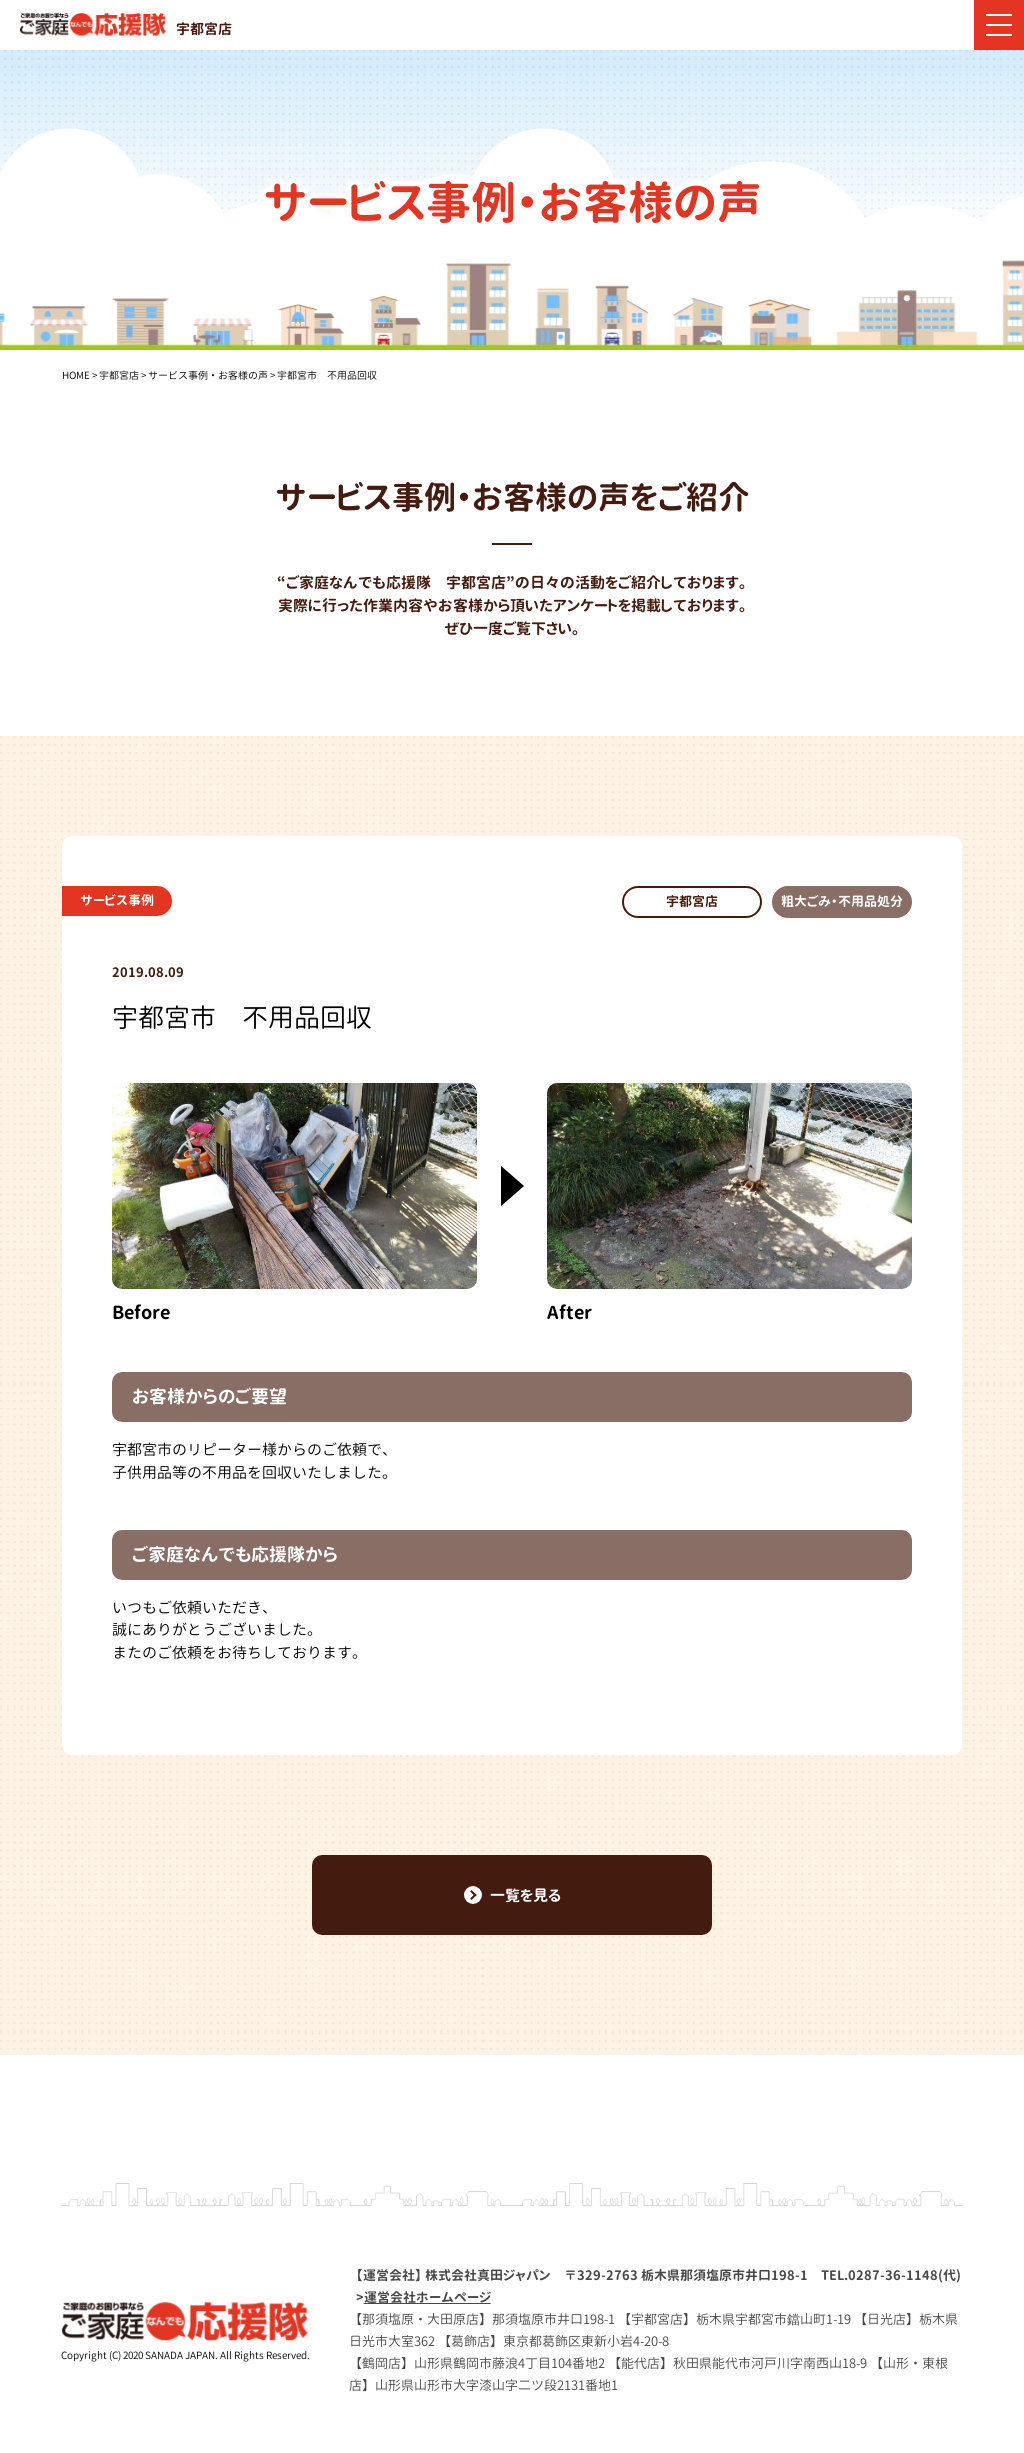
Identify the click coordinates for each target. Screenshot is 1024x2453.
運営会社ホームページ (427, 2297)
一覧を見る (512, 1895)
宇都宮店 (119, 375)
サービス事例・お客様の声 (208, 375)
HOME (76, 375)
